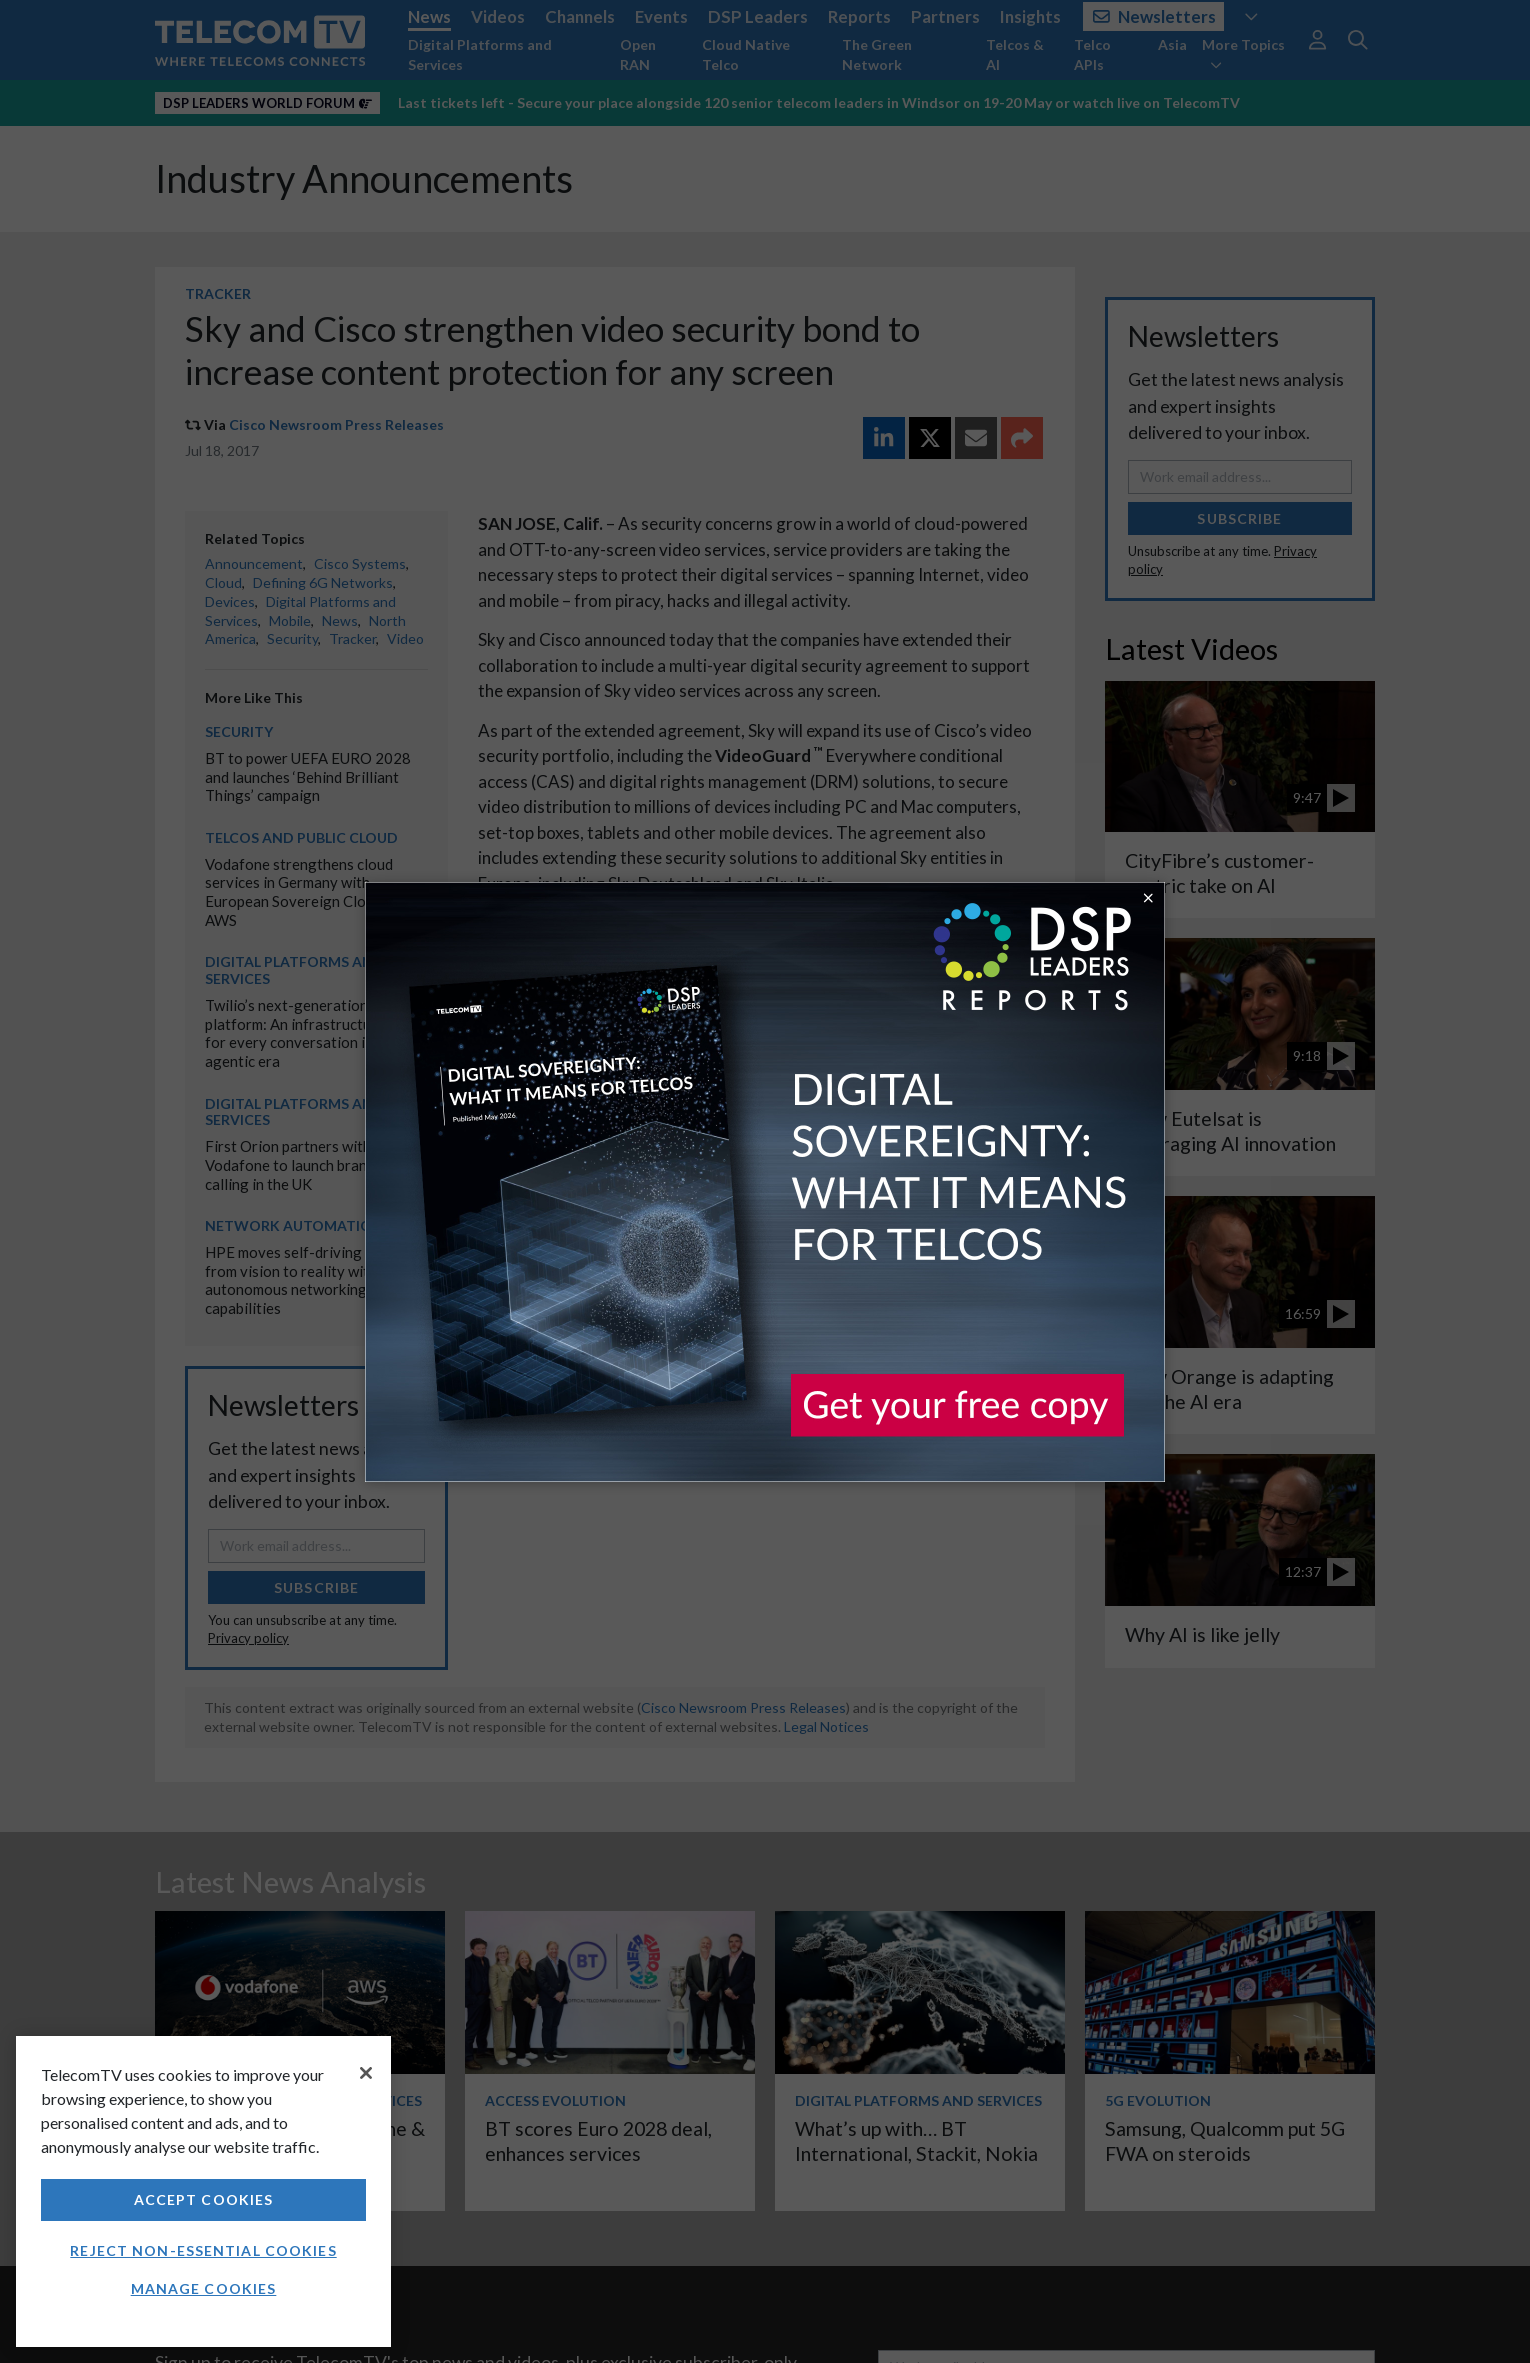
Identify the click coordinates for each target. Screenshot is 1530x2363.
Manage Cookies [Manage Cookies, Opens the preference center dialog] (204, 2288)
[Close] (366, 2073)
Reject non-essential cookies (203, 2250)
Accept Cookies (204, 2199)
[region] (203, 2191)
